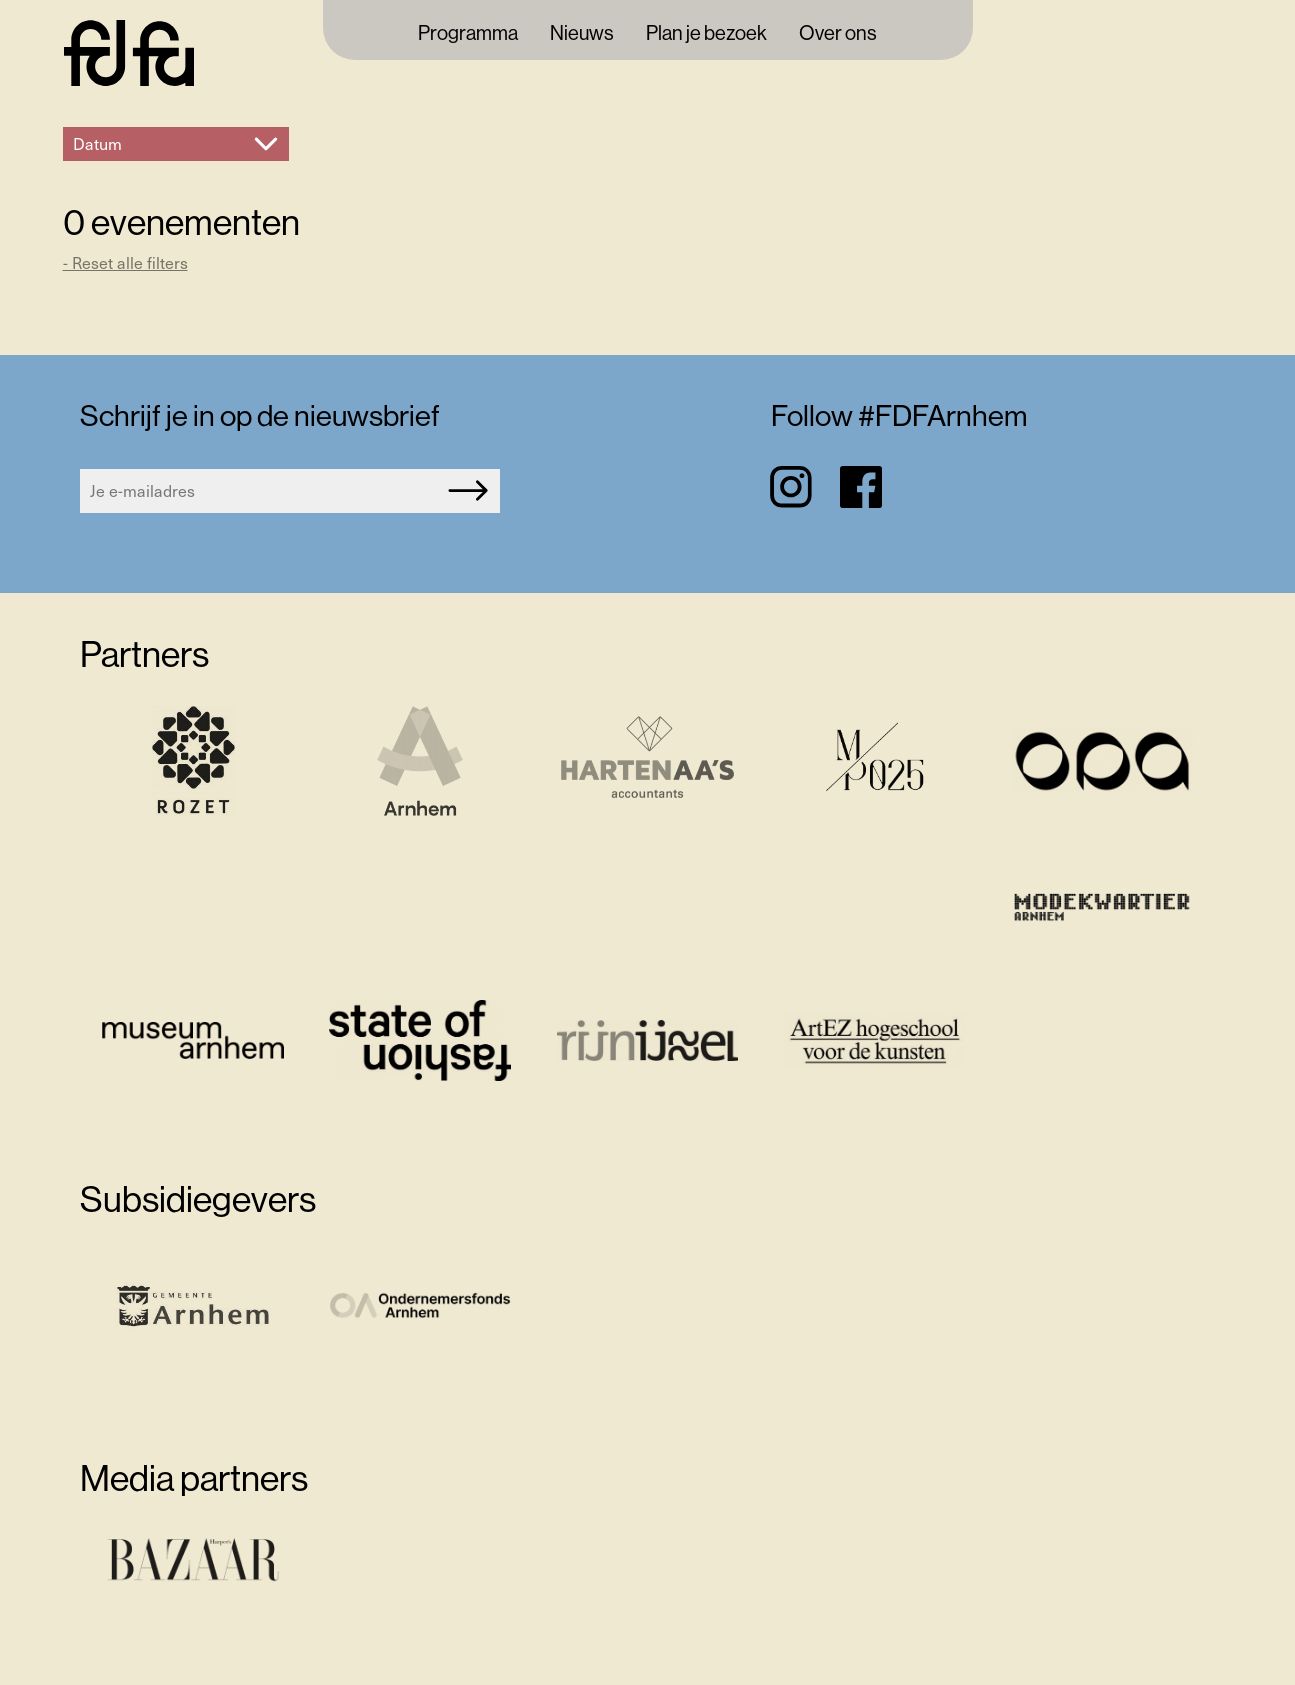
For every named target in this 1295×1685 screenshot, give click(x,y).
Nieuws (582, 34)
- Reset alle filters (125, 262)
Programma (468, 34)
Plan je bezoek (706, 34)
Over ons (838, 34)
